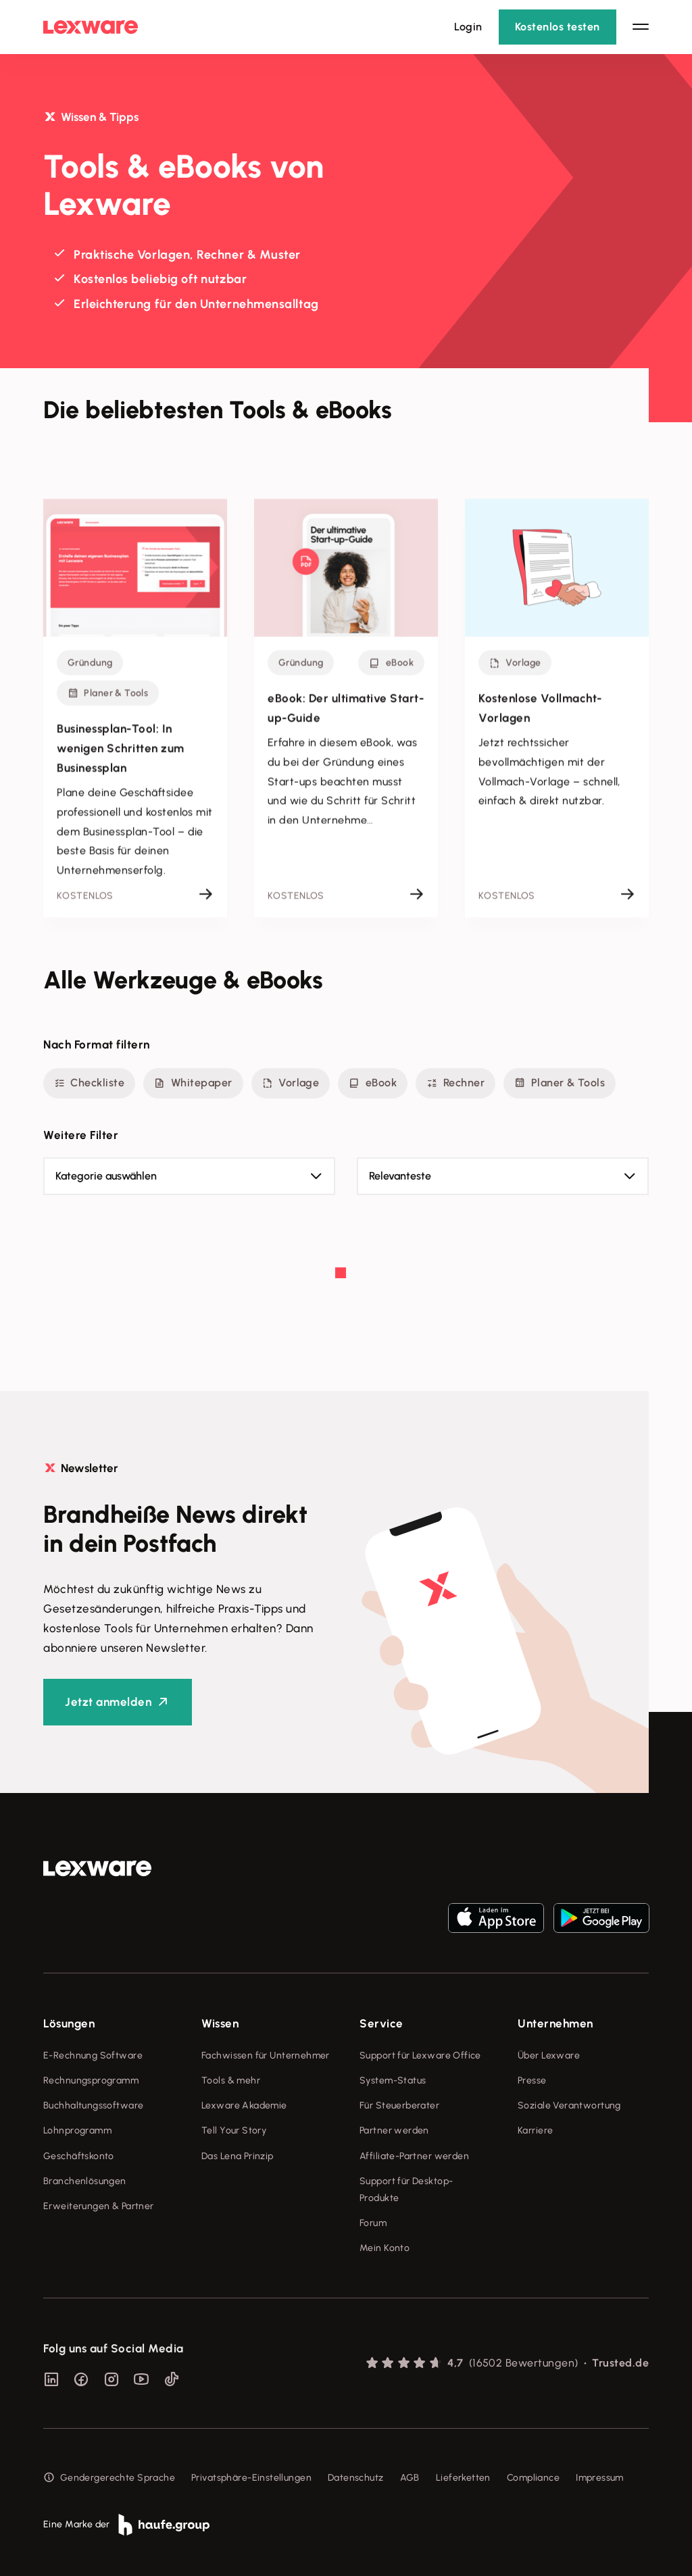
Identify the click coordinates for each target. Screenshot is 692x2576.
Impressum (600, 2477)
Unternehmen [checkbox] (555, 2023)
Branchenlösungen (84, 2181)
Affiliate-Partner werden (414, 2156)
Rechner (455, 1083)
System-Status (393, 2080)
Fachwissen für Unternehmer (265, 2055)
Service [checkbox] (381, 2023)
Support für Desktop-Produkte (406, 2189)
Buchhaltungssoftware (93, 2105)
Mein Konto (385, 2248)
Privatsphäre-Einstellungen (251, 2477)
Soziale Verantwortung (569, 2105)
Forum (373, 2223)
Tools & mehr (230, 2080)
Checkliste (89, 1083)
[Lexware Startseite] (90, 27)
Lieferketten (463, 2477)
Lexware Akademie (244, 2105)
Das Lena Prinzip (237, 2156)
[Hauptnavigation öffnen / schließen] (641, 27)
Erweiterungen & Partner (98, 2206)
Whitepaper (193, 1083)
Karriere (535, 2130)
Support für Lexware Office (420, 2055)
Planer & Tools (559, 1083)
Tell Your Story (233, 2130)
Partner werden (394, 2130)
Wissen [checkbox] (220, 2023)
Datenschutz (356, 2477)
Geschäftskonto (78, 2156)
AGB (410, 2477)
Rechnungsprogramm (91, 2080)
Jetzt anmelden (108, 1702)
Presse (532, 2080)
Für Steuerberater (399, 2105)
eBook (373, 1083)
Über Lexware (549, 2055)
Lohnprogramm (77, 2130)
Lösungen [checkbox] (69, 2023)
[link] (97, 1869)
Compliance (533, 2477)
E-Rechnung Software (93, 2055)
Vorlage (291, 1083)
